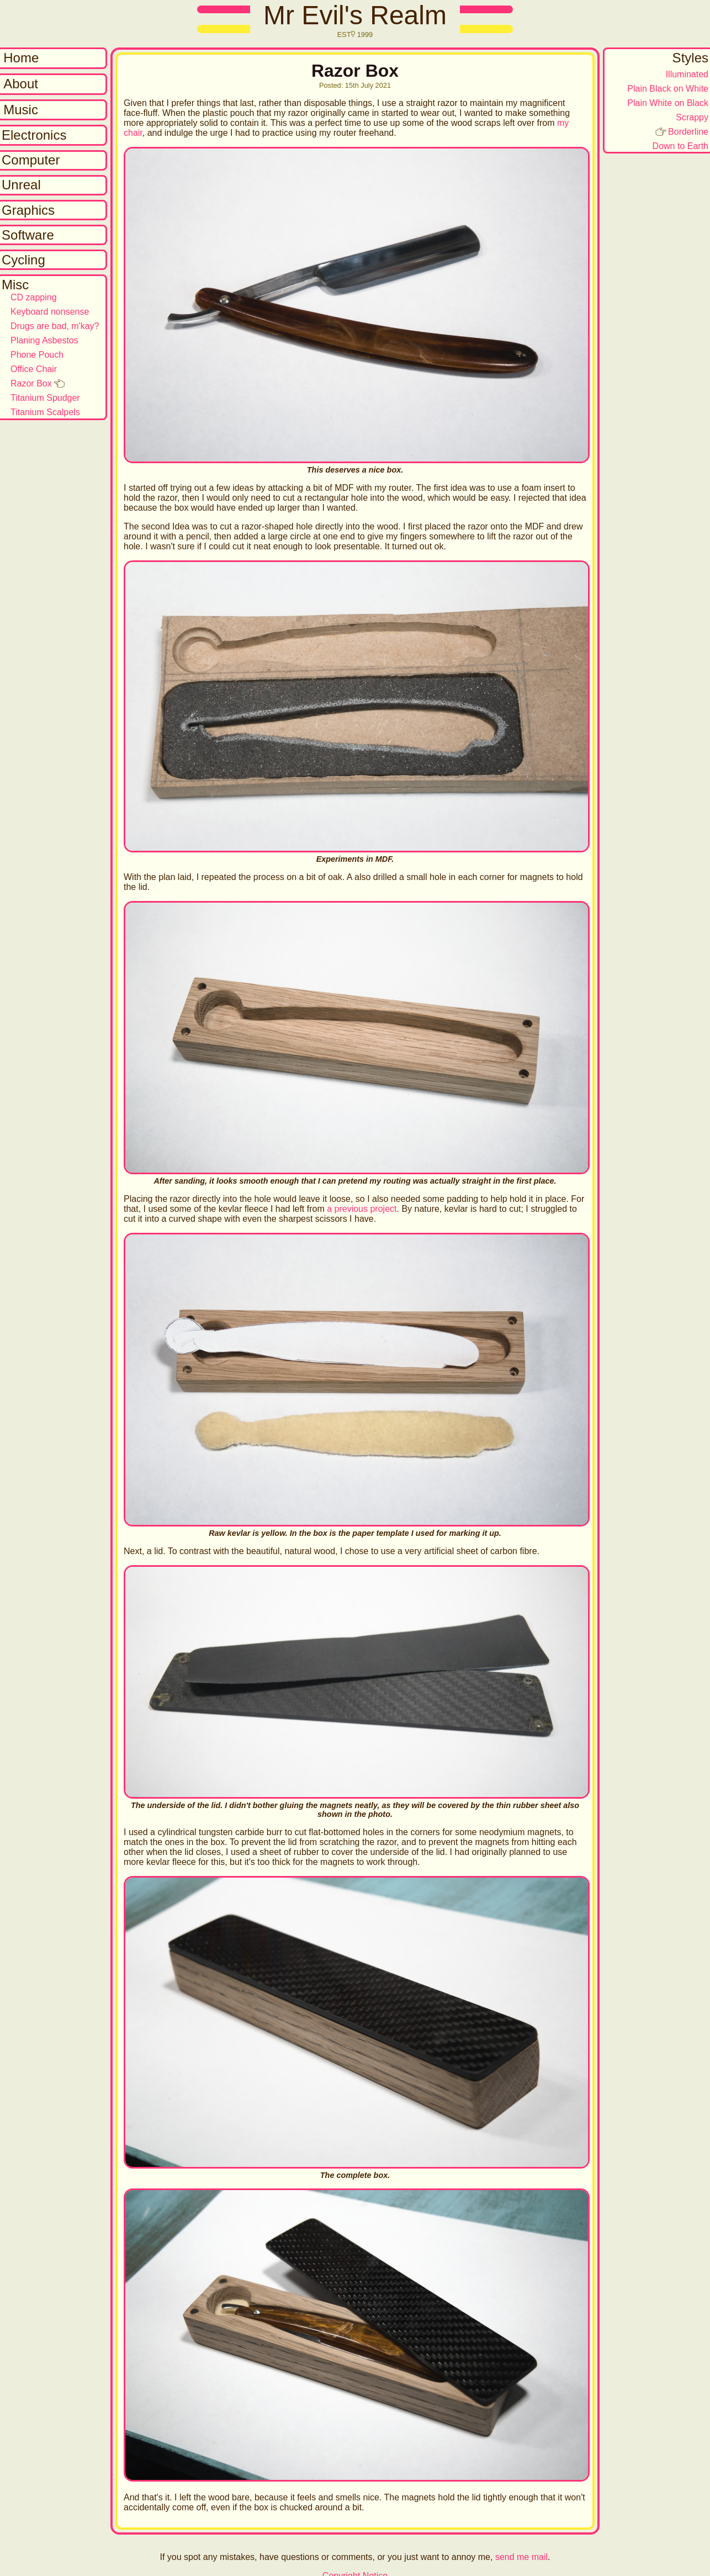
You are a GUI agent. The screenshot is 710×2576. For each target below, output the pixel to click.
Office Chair (33, 369)
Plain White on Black (667, 103)
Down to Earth (680, 146)
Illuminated (687, 74)
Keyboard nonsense (49, 311)
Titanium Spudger (45, 397)
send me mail (521, 2557)
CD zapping (33, 297)
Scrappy (692, 117)
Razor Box (31, 383)
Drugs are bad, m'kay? (54, 326)
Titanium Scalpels (45, 412)
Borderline (688, 131)
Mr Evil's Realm (355, 15)
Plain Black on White (667, 88)
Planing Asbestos (44, 340)
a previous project (361, 1208)
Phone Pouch (36, 354)
